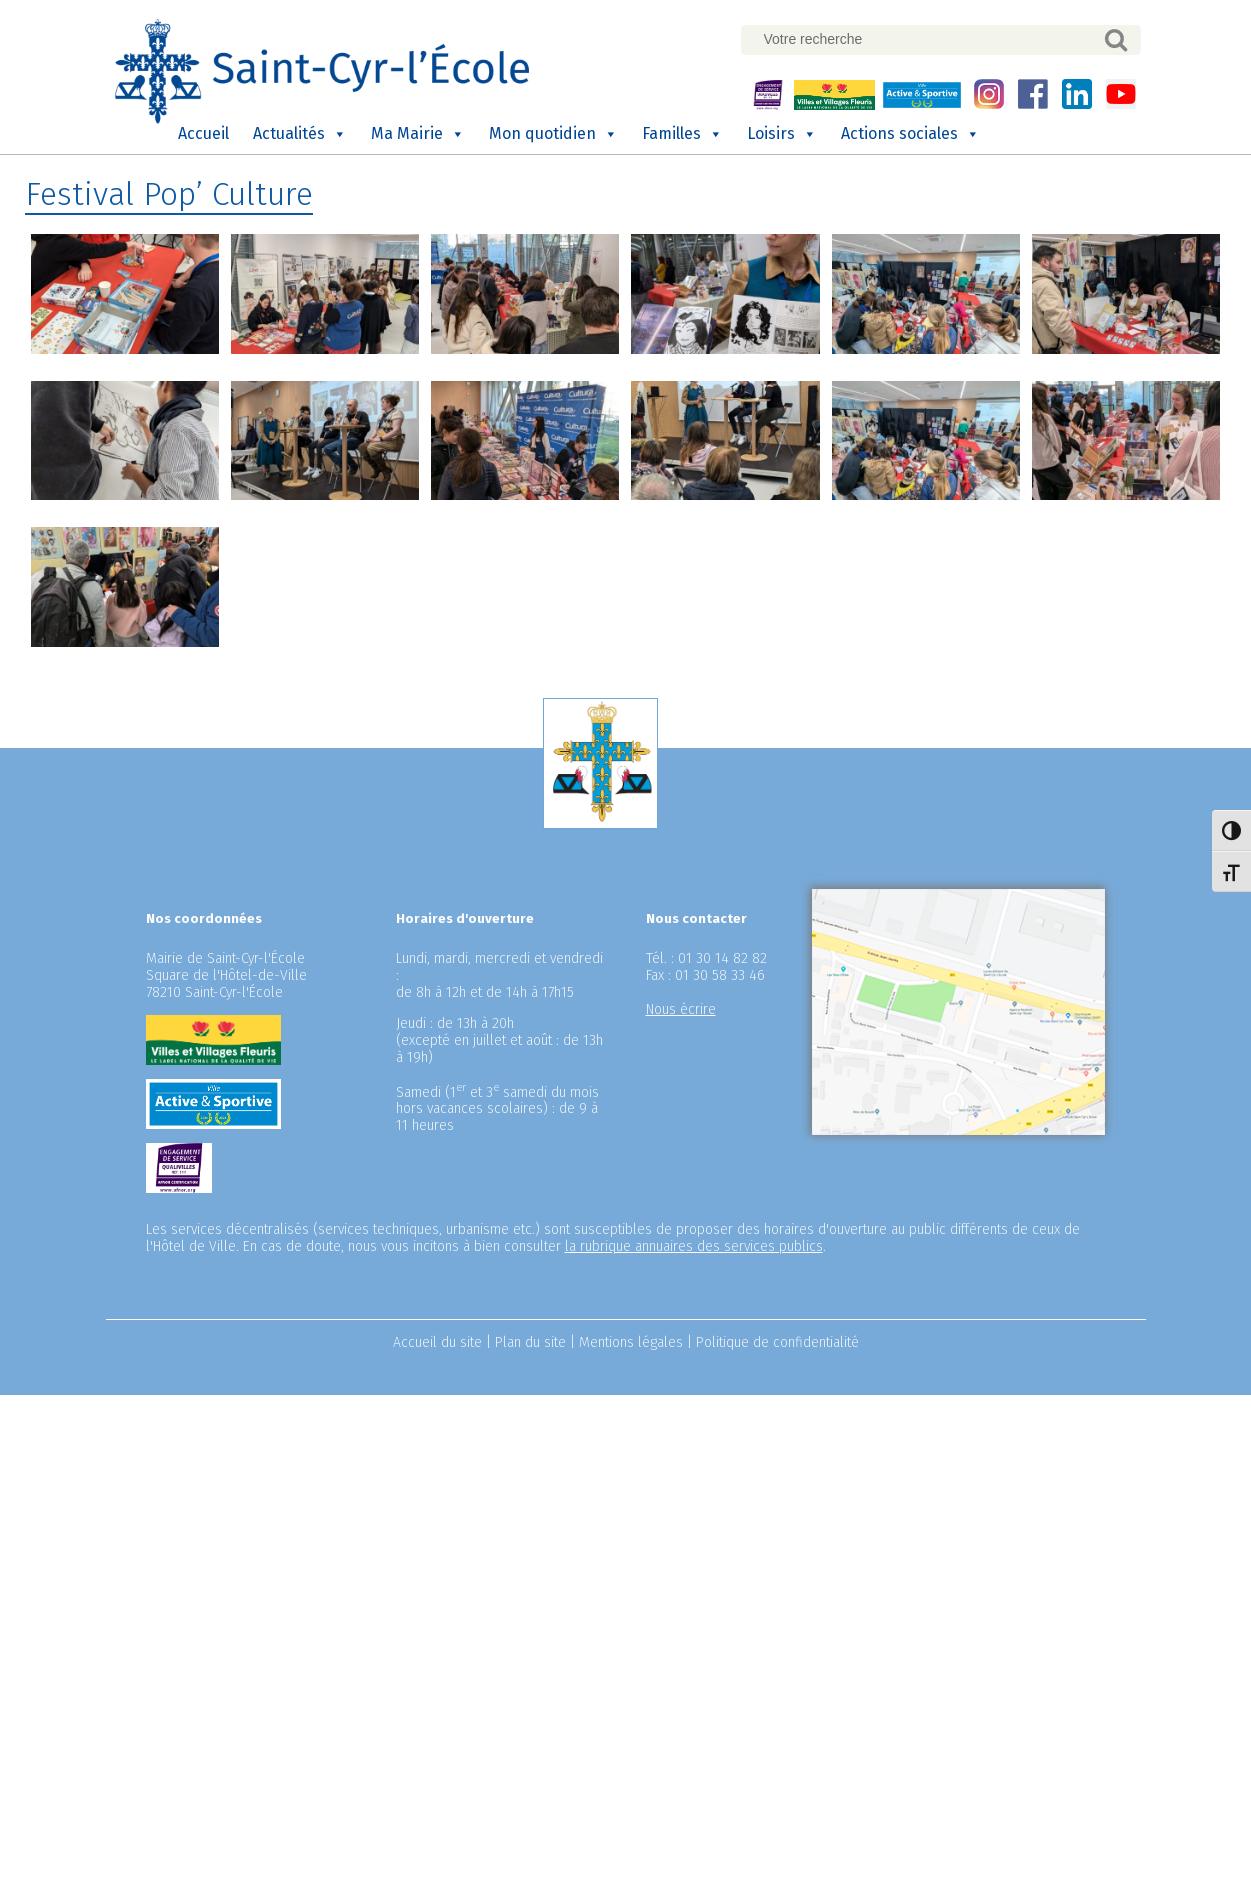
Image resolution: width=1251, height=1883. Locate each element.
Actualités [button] (300, 134)
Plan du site (530, 1342)
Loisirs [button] (782, 134)
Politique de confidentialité (777, 1342)
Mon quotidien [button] (553, 134)
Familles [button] (682, 134)
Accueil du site (437, 1342)
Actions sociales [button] (910, 134)
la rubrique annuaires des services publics (694, 1246)
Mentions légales (631, 1342)
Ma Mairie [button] (418, 134)
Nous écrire (681, 1009)
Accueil (203, 133)
